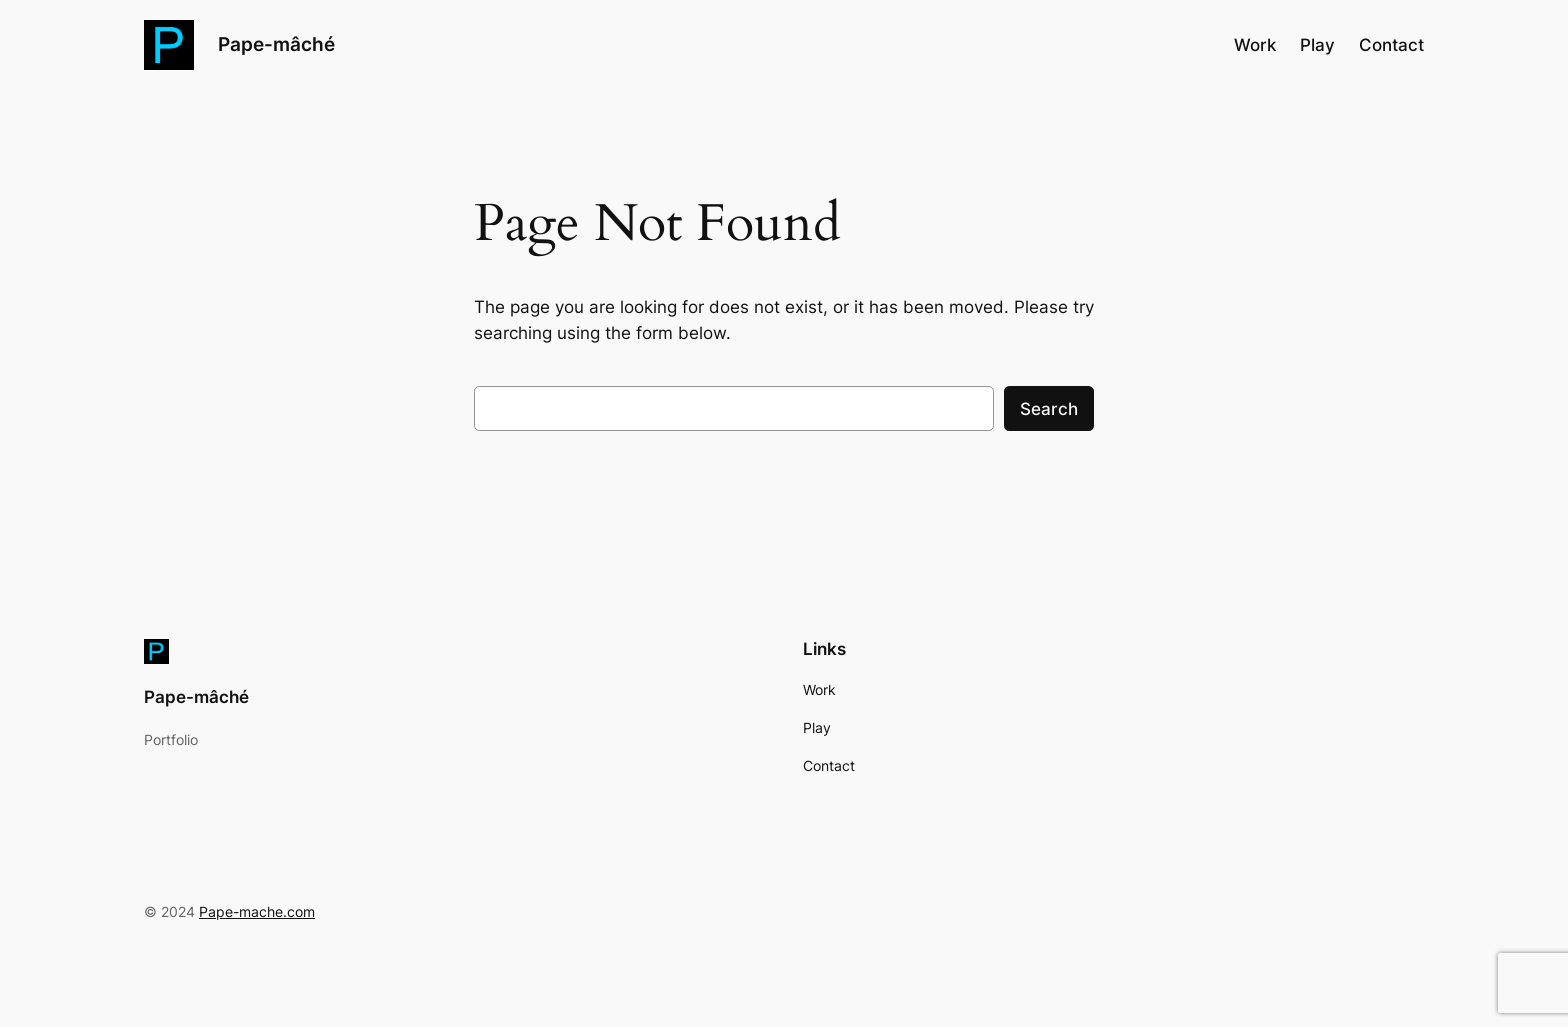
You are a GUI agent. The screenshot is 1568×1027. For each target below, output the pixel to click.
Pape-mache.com (257, 911)
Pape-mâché (276, 44)
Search (1049, 409)
